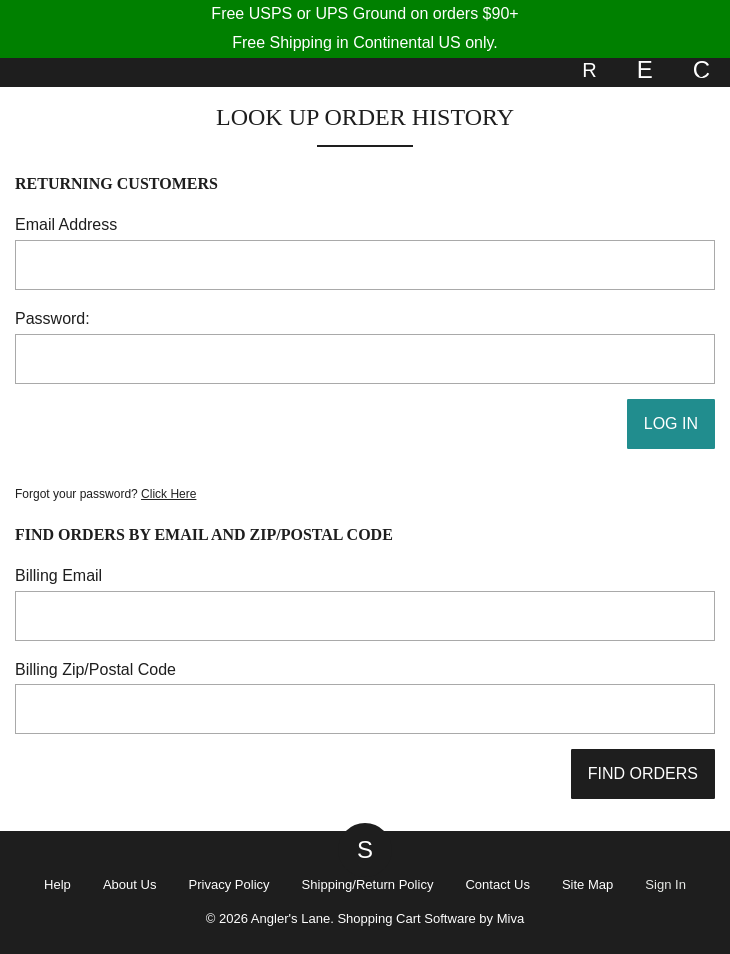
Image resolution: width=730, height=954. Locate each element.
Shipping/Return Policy (368, 884)
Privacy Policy (228, 884)
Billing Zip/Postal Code (95, 669)
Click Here (168, 494)
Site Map (587, 884)
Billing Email (58, 575)
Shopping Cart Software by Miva (430, 918)
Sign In (665, 884)
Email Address (66, 224)
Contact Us (497, 884)
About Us (130, 884)
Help (57, 884)
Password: (52, 318)
